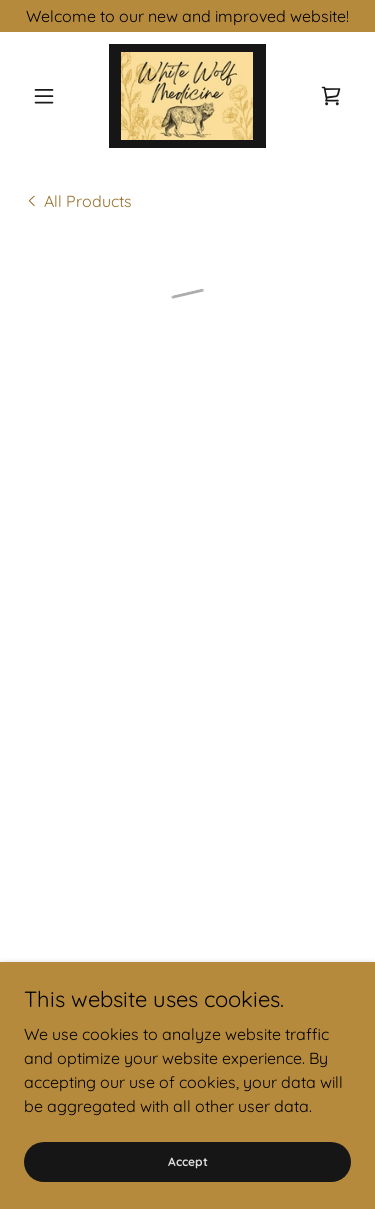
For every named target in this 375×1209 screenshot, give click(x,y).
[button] (48, 96)
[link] (187, 96)
